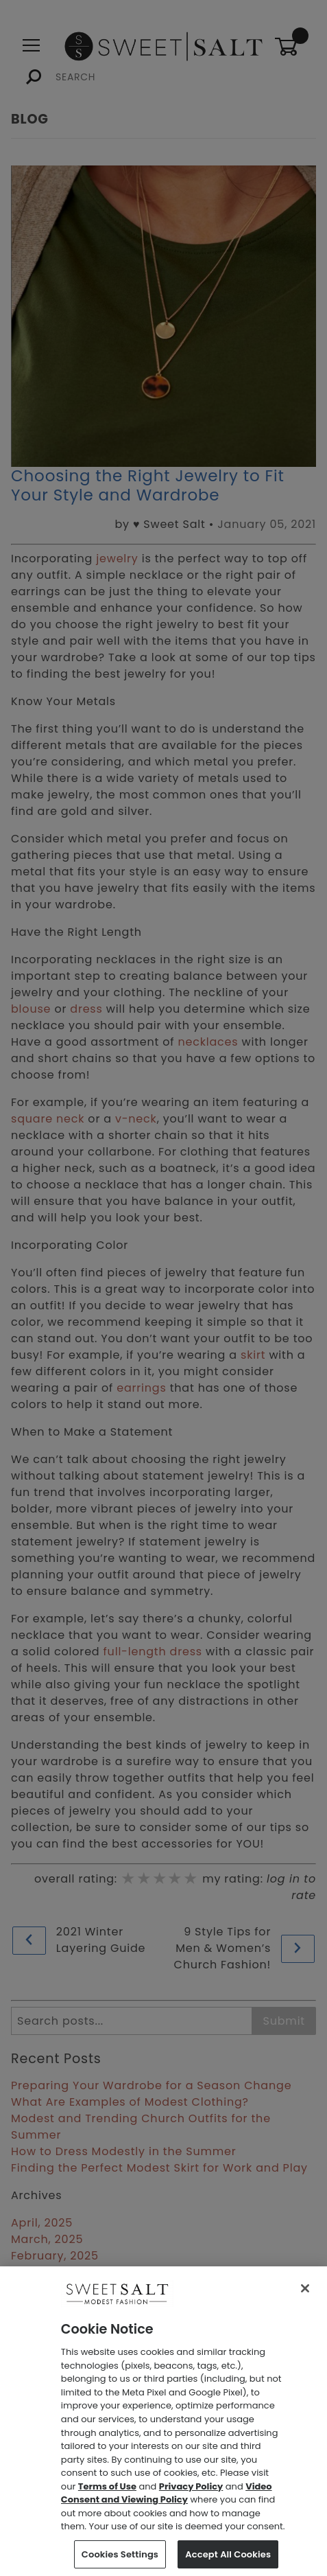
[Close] (305, 2297)
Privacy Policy (191, 2495)
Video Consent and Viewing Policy (166, 2502)
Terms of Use (107, 2495)
